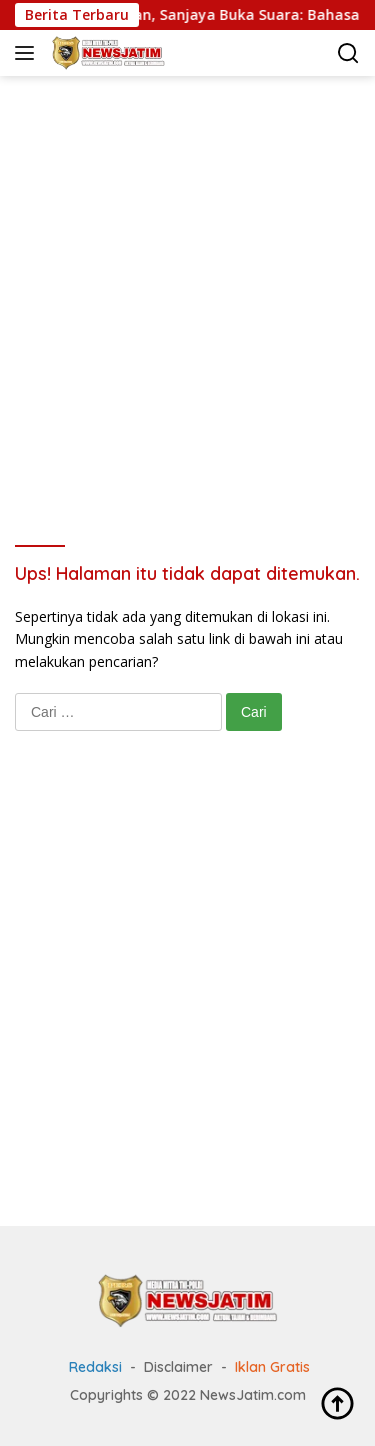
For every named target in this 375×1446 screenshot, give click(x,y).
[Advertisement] (187, 283)
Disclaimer (178, 1367)
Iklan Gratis (272, 1367)
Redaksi (95, 1367)
